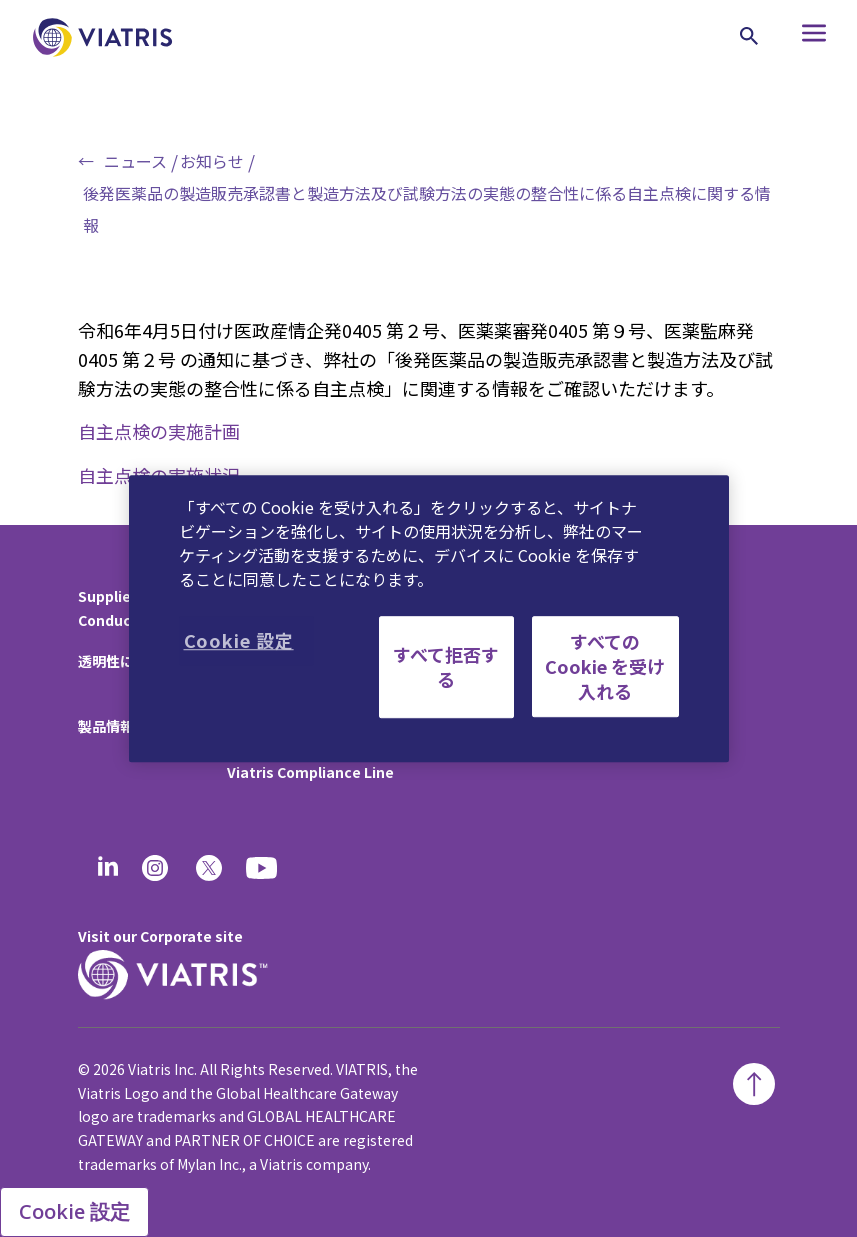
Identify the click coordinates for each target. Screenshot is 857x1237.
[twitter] (209, 868)
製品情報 (106, 726)
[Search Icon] (749, 36)
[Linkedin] (108, 868)
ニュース (135, 161)
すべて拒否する (446, 666)
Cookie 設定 (74, 1211)
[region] (429, 619)
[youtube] (263, 868)
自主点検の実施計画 (159, 431)
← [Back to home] (86, 161)
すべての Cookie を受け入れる (605, 666)
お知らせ (212, 161)
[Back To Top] (754, 1084)
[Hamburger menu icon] (801, 37)
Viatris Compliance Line (310, 772)
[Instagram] (155, 868)
